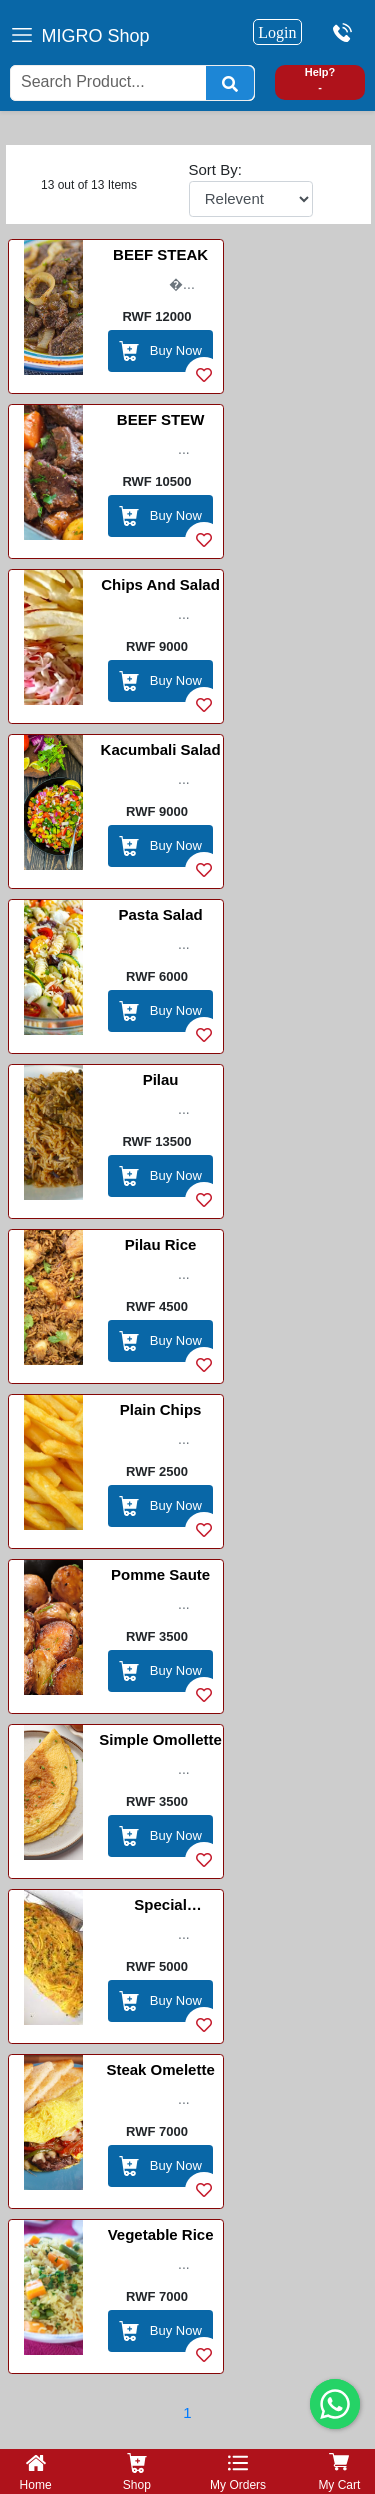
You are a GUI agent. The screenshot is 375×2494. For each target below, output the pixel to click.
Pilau (161, 1079)
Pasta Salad (160, 914)
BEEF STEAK (160, 254)
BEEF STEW (161, 419)
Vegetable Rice (161, 2234)
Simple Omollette (160, 1739)
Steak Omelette (160, 2069)
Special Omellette (160, 1908)
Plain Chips (161, 1409)
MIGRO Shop (96, 36)
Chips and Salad (160, 584)
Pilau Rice (161, 1244)
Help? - (320, 79)
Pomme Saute (160, 1574)
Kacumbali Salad (161, 749)
